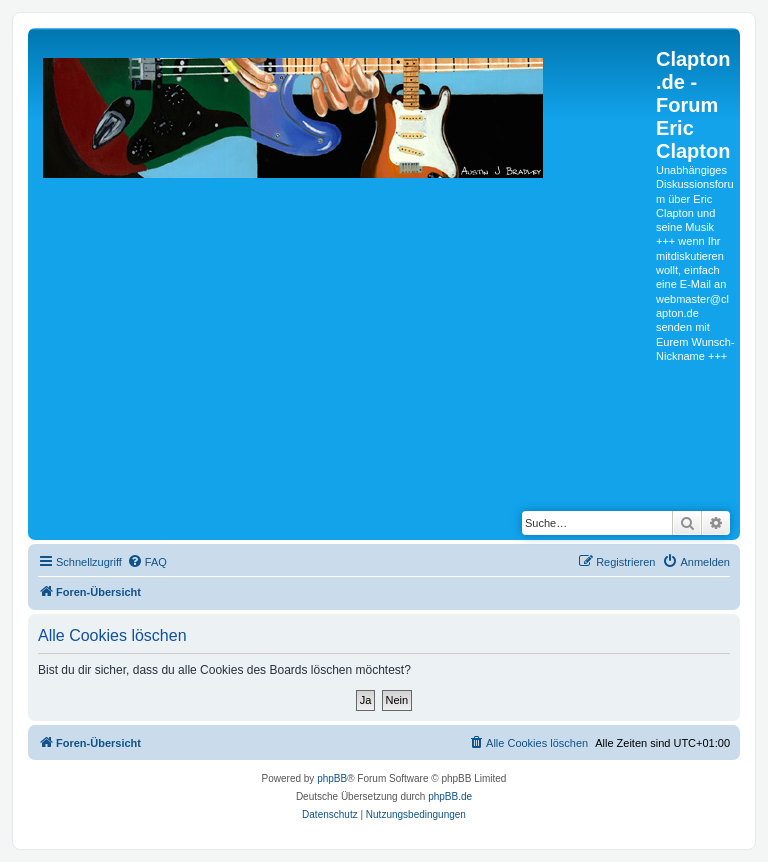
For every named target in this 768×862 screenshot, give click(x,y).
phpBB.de (450, 796)
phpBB (332, 778)
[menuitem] (147, 562)
